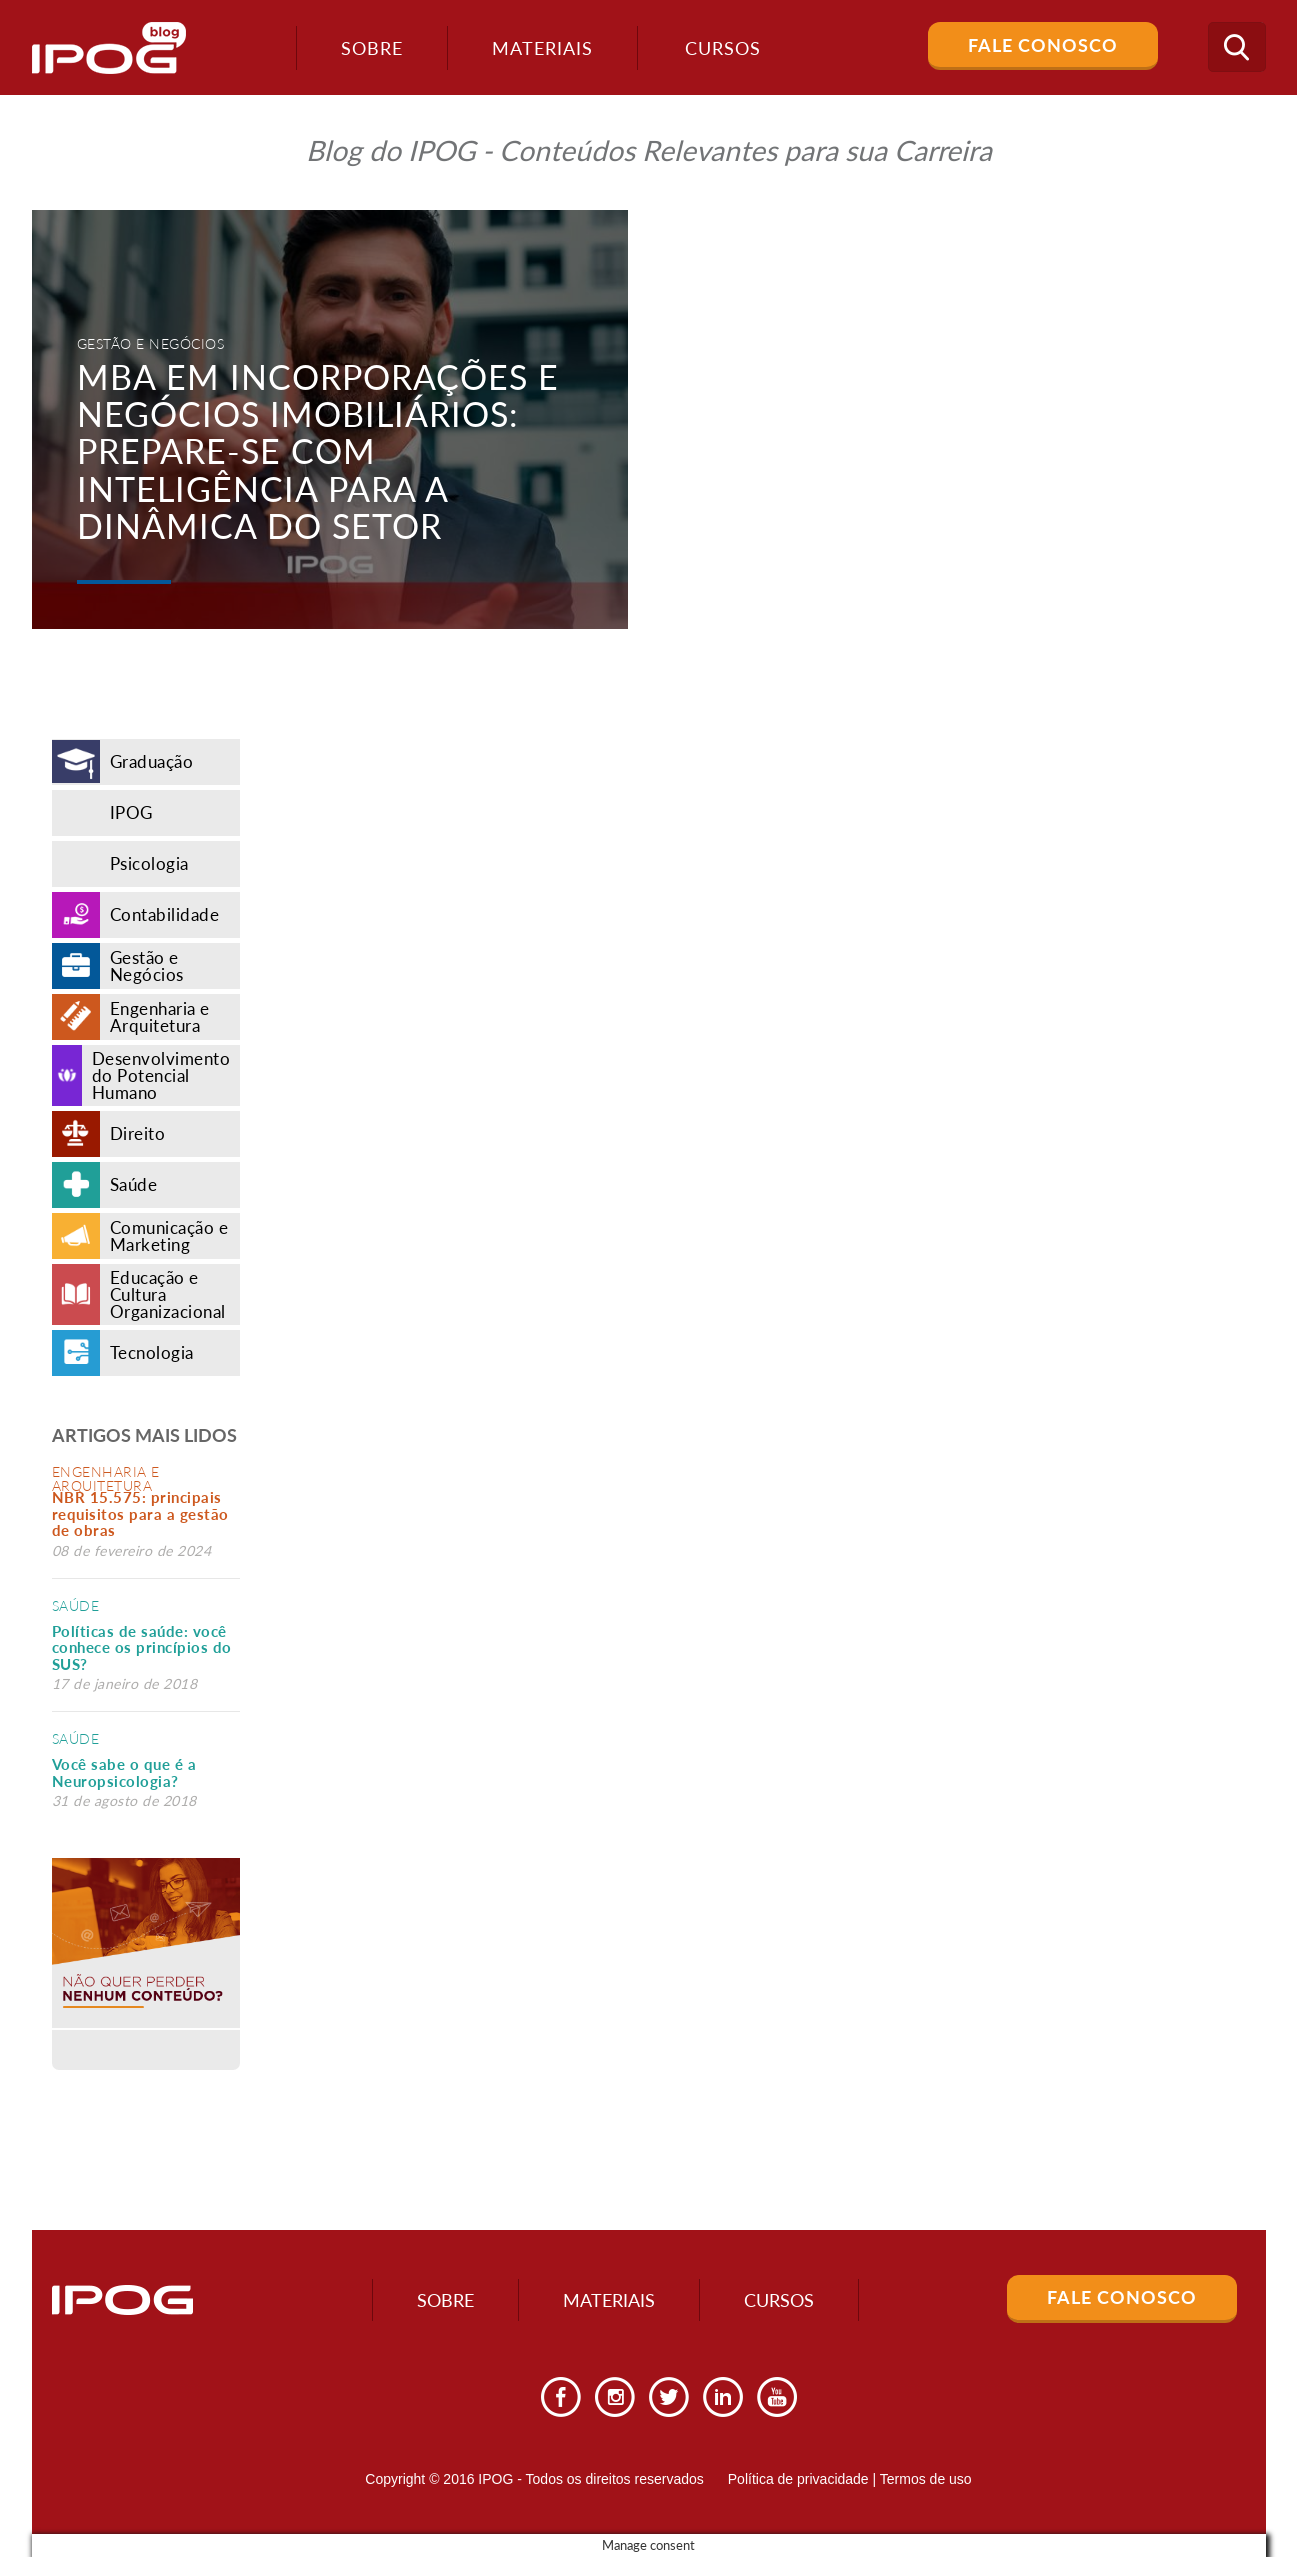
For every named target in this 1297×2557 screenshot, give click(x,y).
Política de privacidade (798, 2479)
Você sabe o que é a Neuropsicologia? (124, 1772)
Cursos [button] (723, 48)
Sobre (372, 48)
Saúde (76, 1605)
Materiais (542, 48)
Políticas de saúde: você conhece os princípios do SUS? (142, 1647)
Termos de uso (926, 2479)
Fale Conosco (1043, 45)
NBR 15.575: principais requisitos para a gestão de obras (140, 1513)
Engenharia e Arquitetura (106, 1478)
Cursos (779, 2300)
